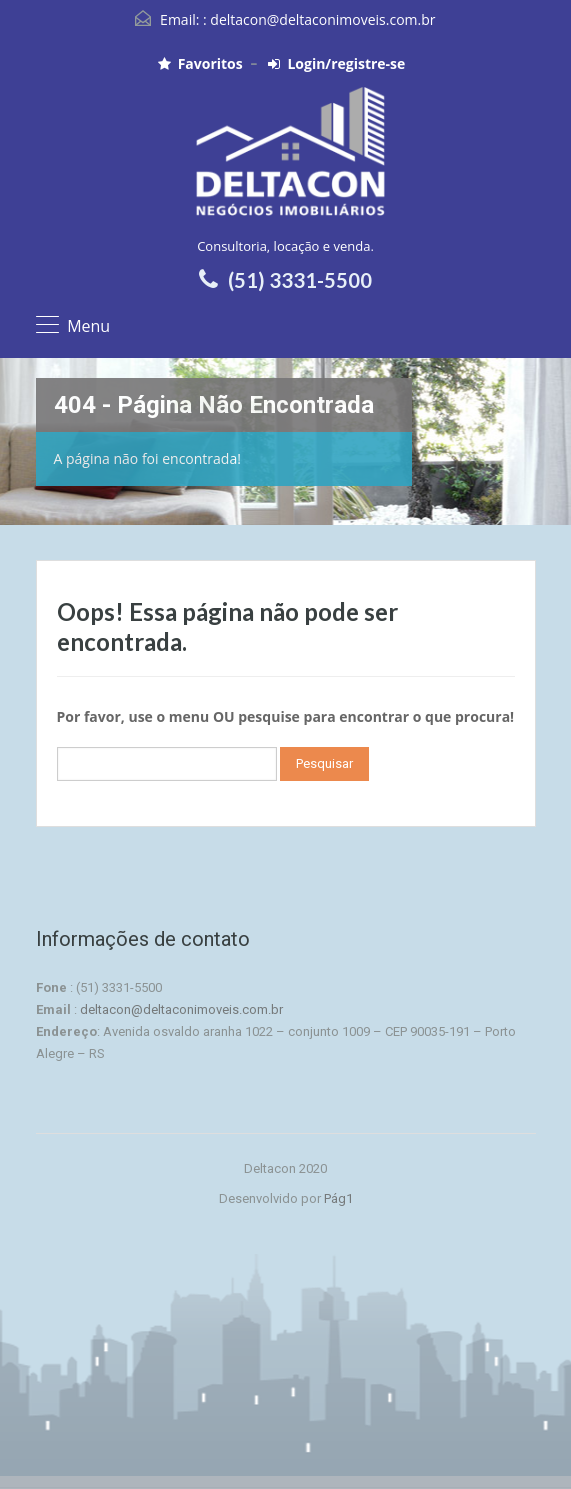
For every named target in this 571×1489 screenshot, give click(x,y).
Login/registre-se (336, 64)
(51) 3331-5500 (300, 280)
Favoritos (200, 64)
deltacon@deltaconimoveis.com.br (322, 19)
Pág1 (338, 1198)
